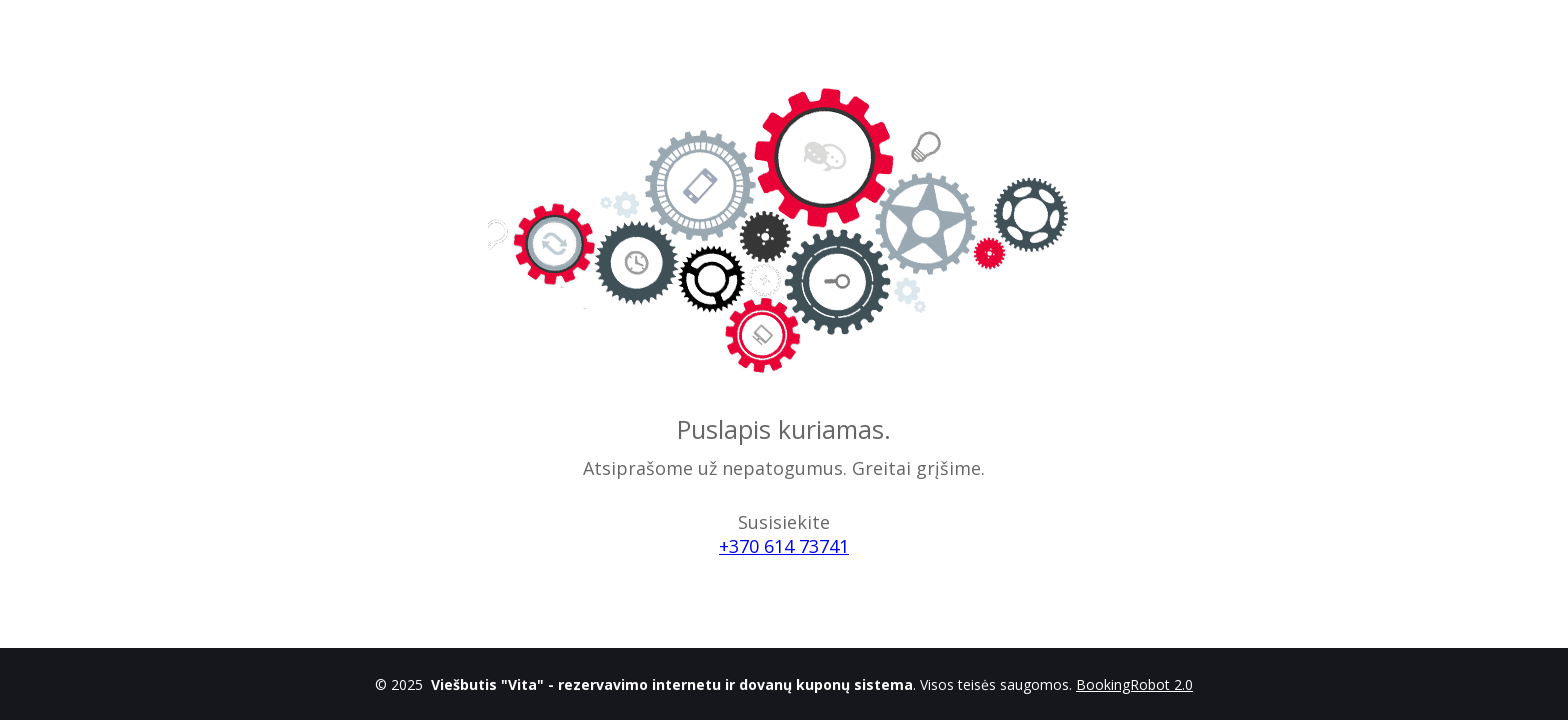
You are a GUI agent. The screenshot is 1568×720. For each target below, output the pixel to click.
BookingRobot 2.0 (1134, 684)
